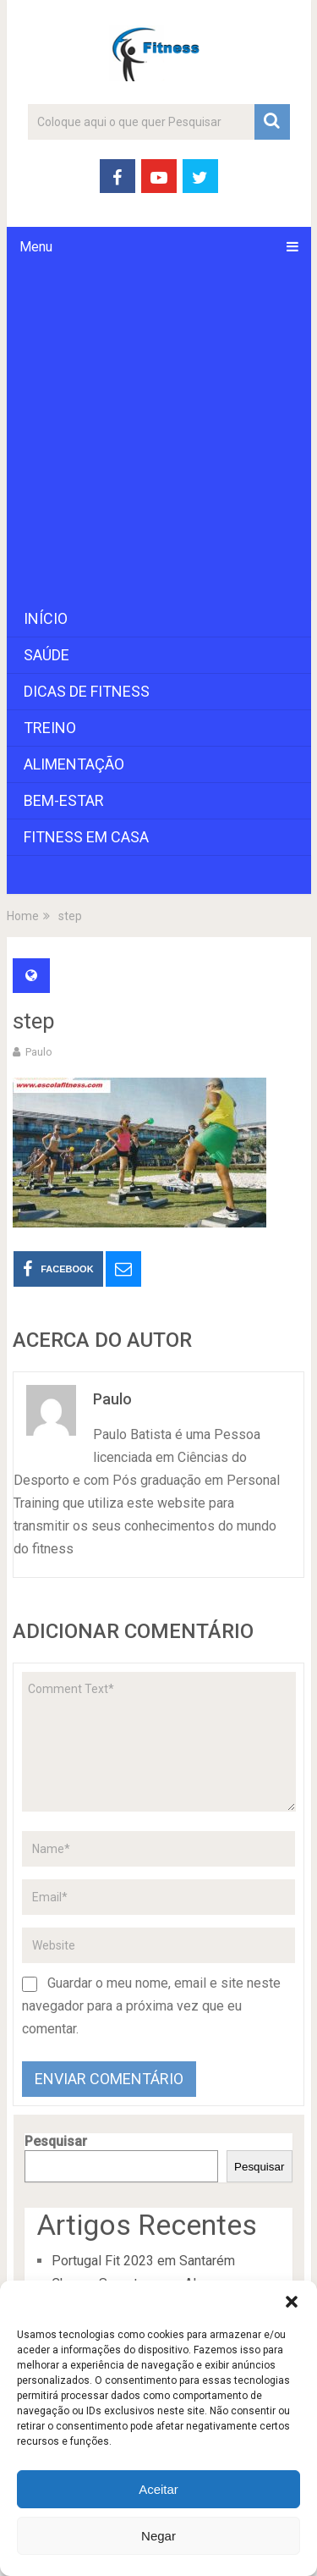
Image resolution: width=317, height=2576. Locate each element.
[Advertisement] (158, 434)
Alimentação (74, 764)
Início (46, 618)
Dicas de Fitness (87, 691)
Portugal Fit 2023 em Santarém (143, 2261)
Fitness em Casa (86, 837)
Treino (50, 727)
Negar (158, 2536)
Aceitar (158, 2489)
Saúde (46, 655)
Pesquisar (56, 2141)
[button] (291, 2301)
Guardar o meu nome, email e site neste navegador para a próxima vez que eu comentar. (151, 2006)
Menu (35, 247)
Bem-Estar (64, 800)
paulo (38, 1051)
